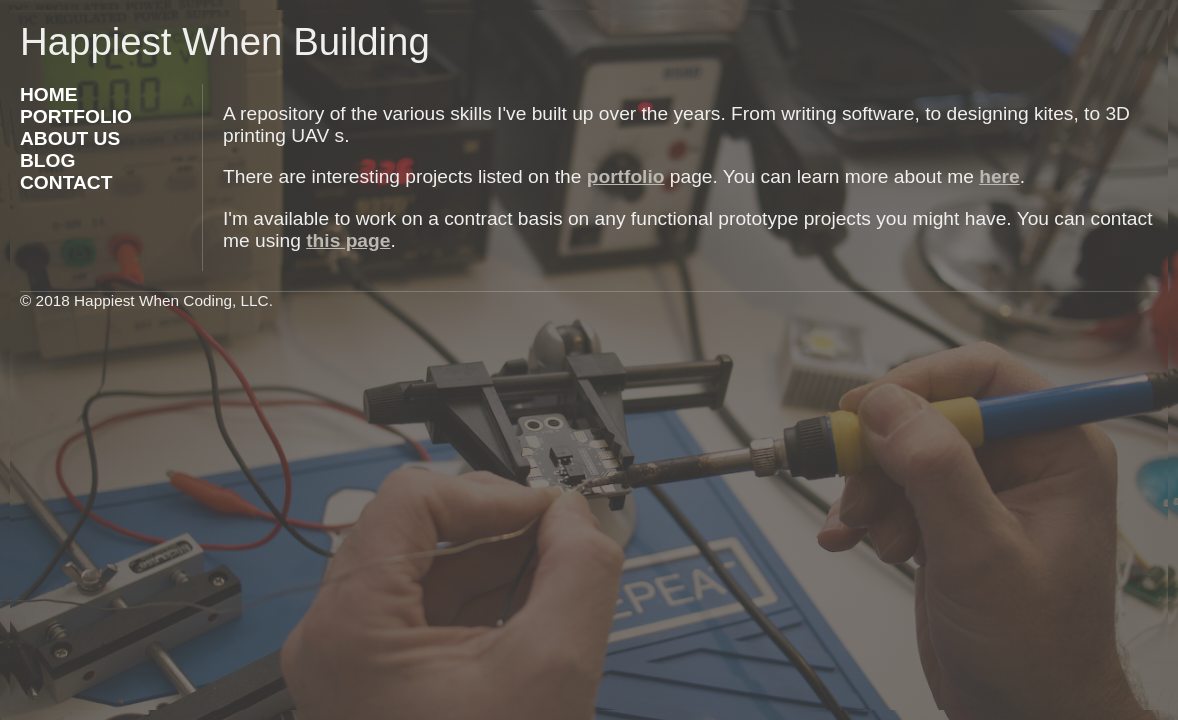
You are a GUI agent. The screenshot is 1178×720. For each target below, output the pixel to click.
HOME (49, 94)
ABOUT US (70, 138)
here (999, 176)
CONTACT (66, 182)
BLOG (47, 160)
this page (348, 240)
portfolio (626, 176)
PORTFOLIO (76, 116)
